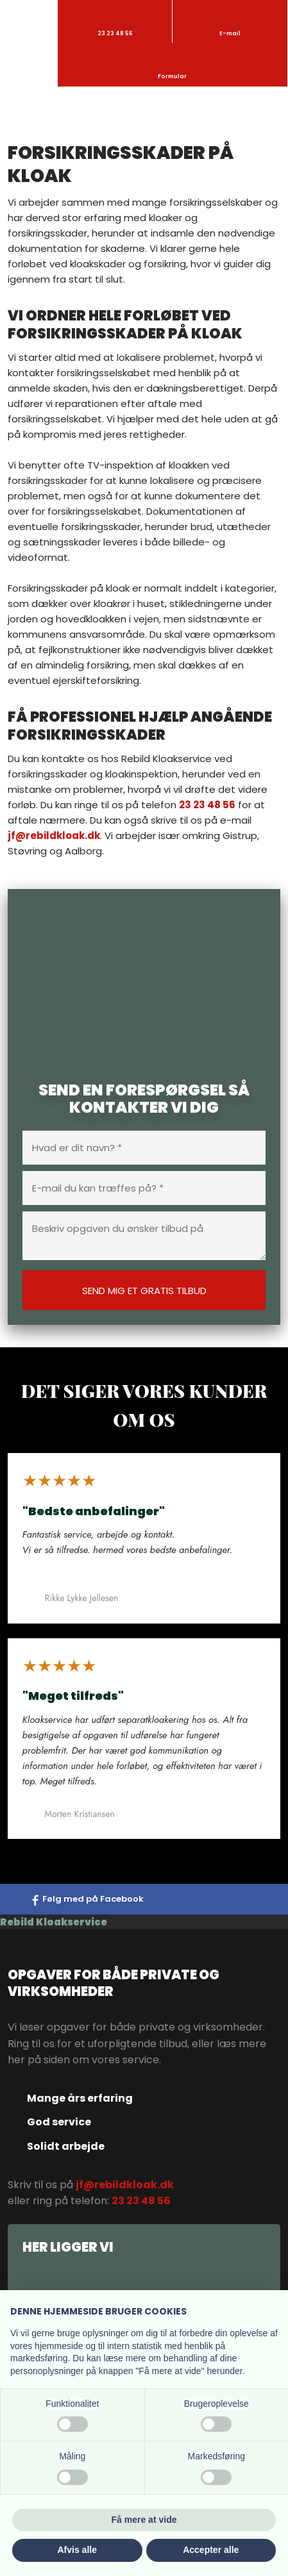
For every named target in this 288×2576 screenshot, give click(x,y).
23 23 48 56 (207, 804)
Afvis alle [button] (77, 2550)
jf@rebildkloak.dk (54, 835)
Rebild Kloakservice (53, 1922)
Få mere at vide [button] (144, 2519)
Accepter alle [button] (211, 2550)
